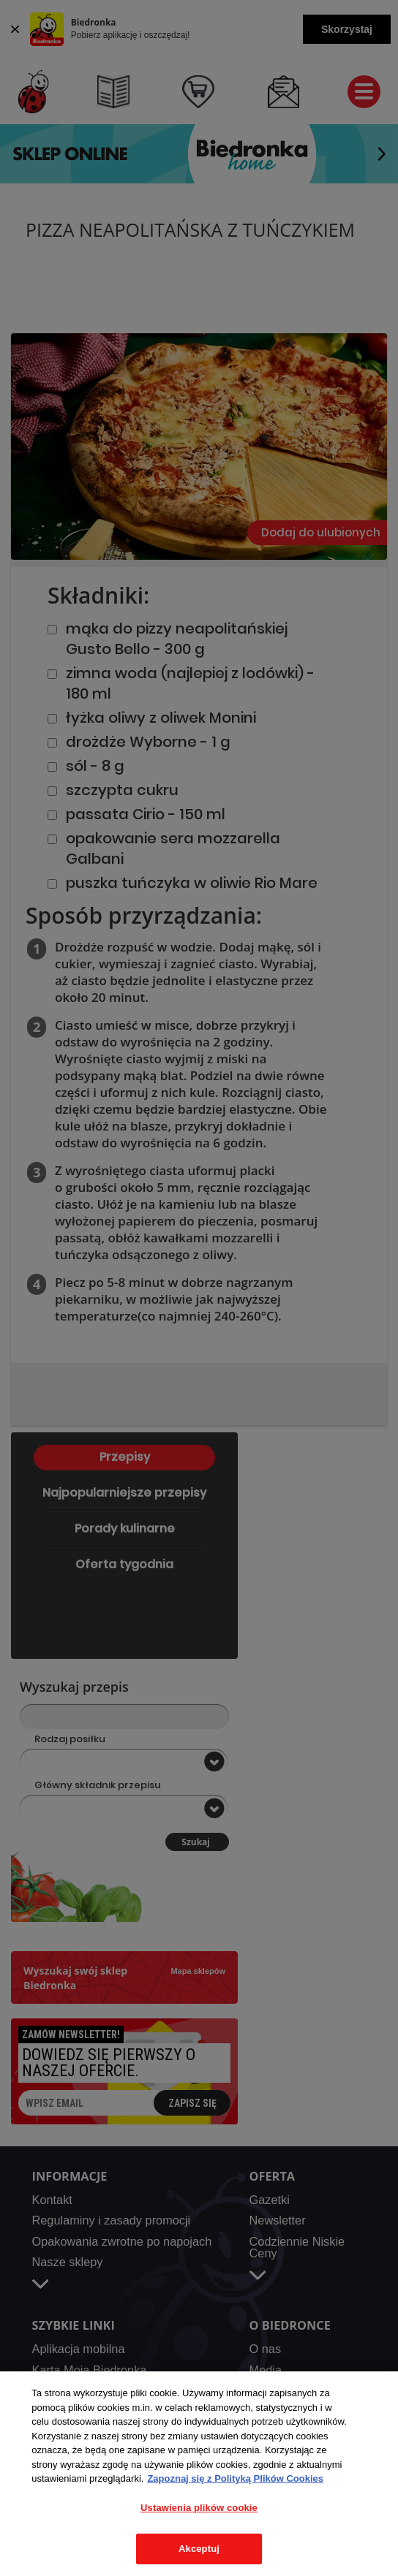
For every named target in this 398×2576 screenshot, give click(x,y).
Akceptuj (199, 2548)
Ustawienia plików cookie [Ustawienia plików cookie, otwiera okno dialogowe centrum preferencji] (199, 2507)
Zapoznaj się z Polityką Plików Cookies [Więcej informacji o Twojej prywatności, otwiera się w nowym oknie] (235, 2478)
